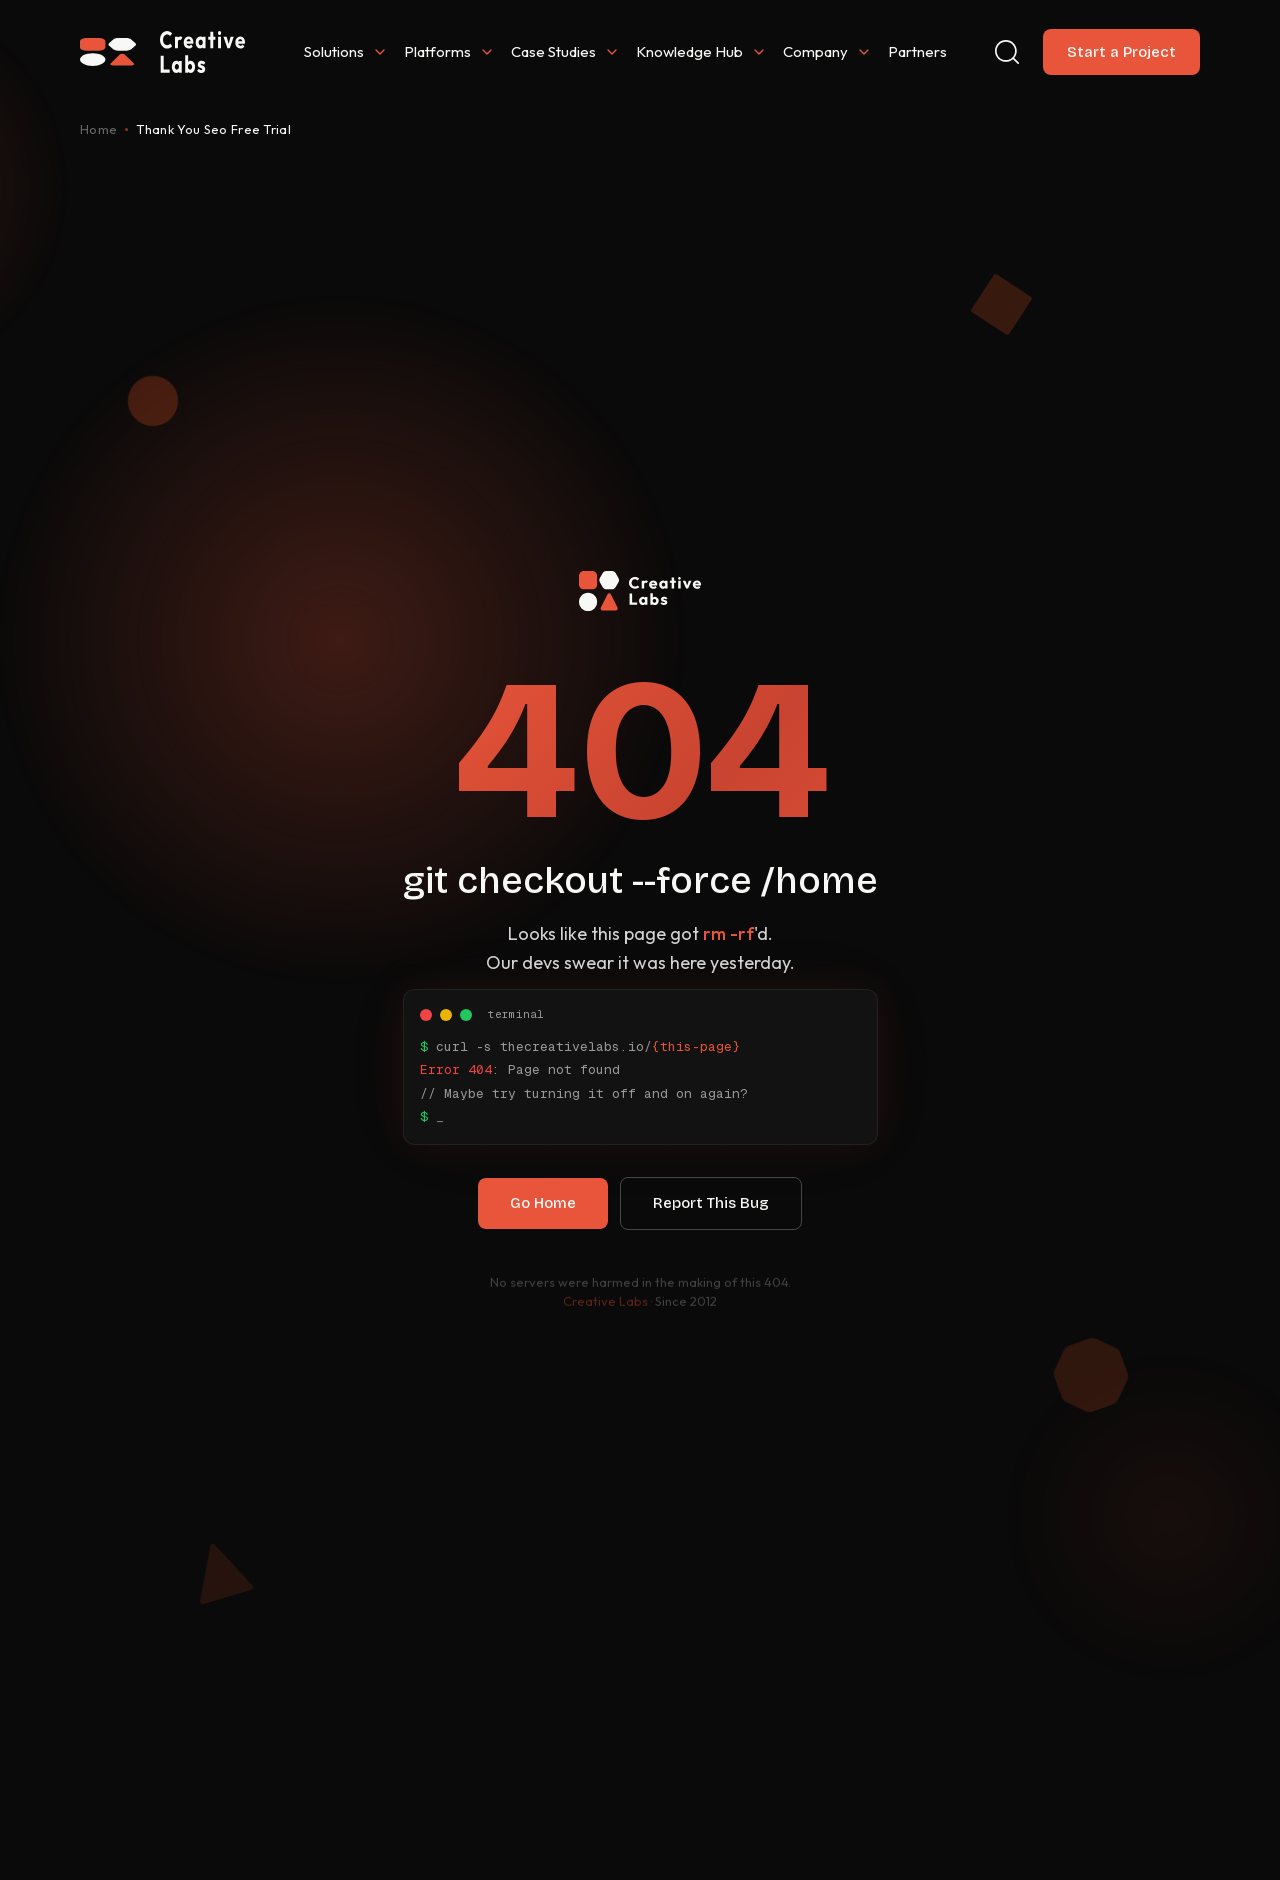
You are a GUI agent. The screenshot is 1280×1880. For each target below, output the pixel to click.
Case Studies (565, 51)
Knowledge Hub (701, 51)
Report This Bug (711, 1212)
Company (827, 51)
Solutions (346, 51)
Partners (917, 51)
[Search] (1007, 52)
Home (98, 129)
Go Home (543, 1212)
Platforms (449, 51)
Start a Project (1121, 52)
